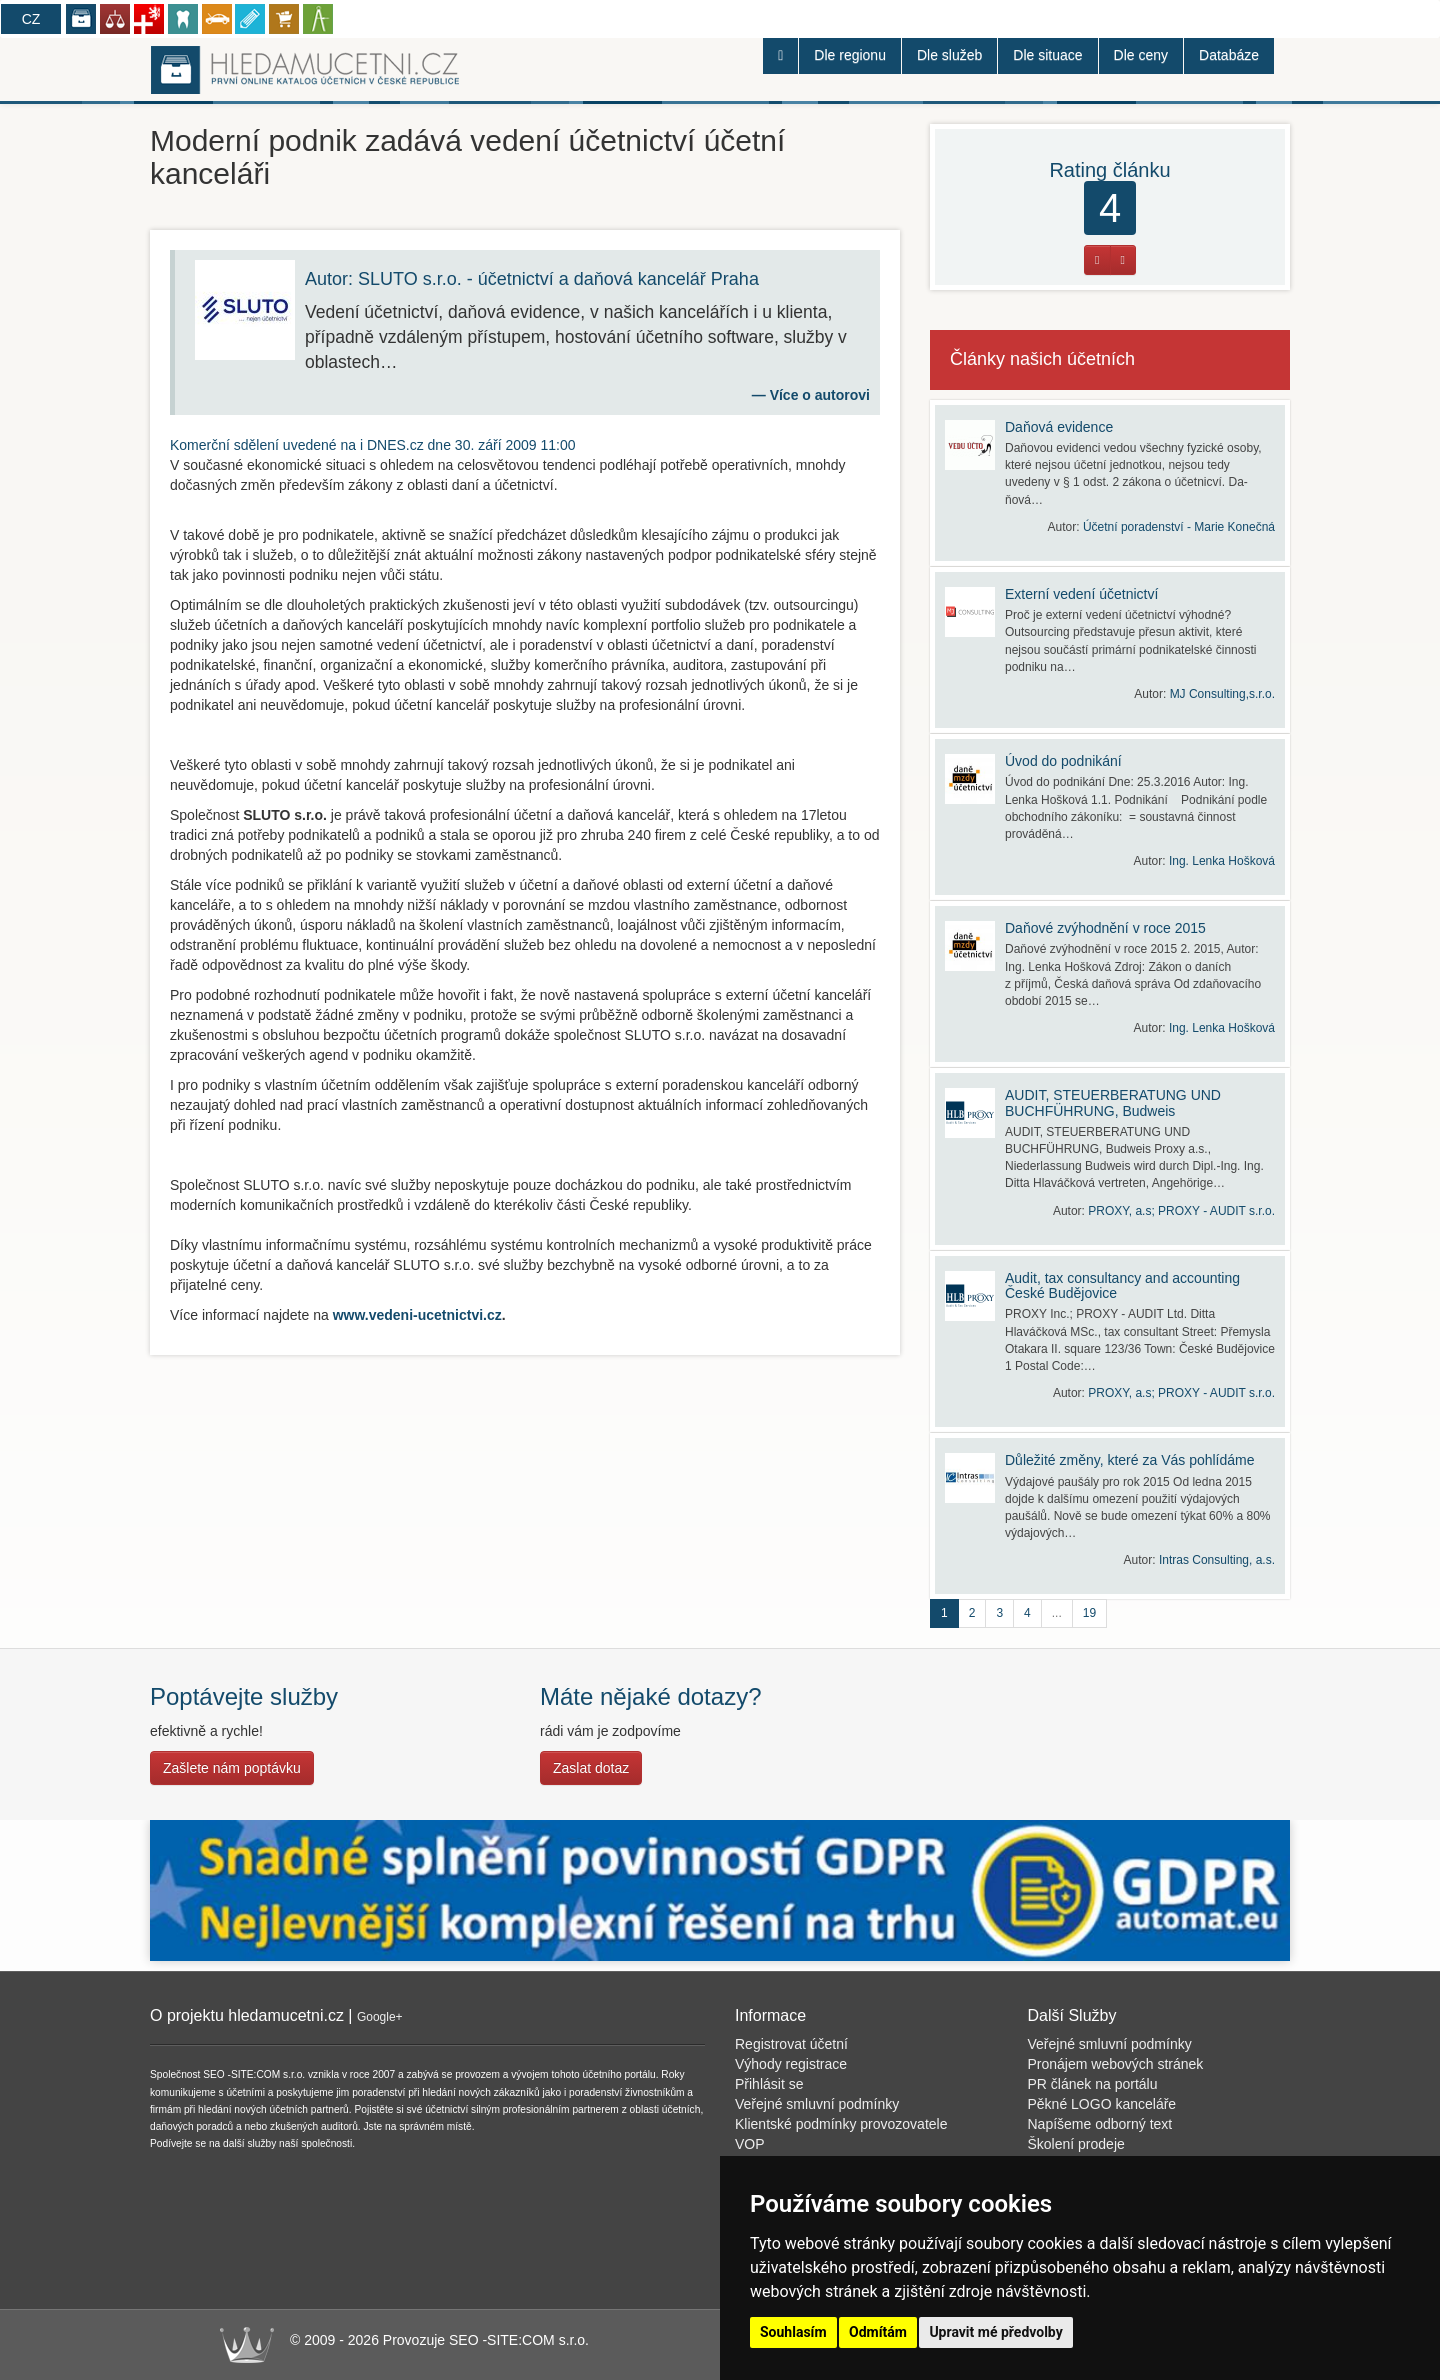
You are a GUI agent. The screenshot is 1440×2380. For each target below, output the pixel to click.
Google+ (380, 2017)
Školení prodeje (1076, 2144)
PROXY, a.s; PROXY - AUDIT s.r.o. (1181, 1211)
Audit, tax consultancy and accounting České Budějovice (1122, 1285)
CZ (31, 19)
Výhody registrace (791, 2064)
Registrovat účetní (791, 2044)
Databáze (1229, 55)
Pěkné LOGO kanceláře (1102, 2104)
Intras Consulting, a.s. (1217, 1560)
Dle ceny (1141, 55)
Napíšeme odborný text (1100, 2124)
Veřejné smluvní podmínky (817, 2104)
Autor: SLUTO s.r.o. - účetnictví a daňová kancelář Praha (532, 279)
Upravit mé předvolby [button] (995, 2332)
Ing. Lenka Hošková (1222, 861)
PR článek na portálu (1093, 2084)
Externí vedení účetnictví (1081, 594)
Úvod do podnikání (1063, 761)
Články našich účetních (1042, 359)
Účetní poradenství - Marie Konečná (1179, 527)
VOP (750, 2144)
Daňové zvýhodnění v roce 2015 (1105, 928)
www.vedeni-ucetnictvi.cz (417, 1315)
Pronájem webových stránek (1116, 2064)
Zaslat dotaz (591, 1768)
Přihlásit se (769, 2084)
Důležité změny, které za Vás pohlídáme (1130, 1460)
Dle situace (1047, 55)
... (1057, 1613)
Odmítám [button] (878, 2332)
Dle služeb (949, 55)
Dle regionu (850, 55)
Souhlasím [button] (793, 2332)
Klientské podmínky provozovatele (841, 2124)
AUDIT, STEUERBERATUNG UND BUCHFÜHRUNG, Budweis (1113, 1102)
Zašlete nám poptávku (232, 1768)
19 (1089, 1613)
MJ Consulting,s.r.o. (1222, 694)
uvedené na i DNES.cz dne (373, 445)
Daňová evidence (1059, 427)
